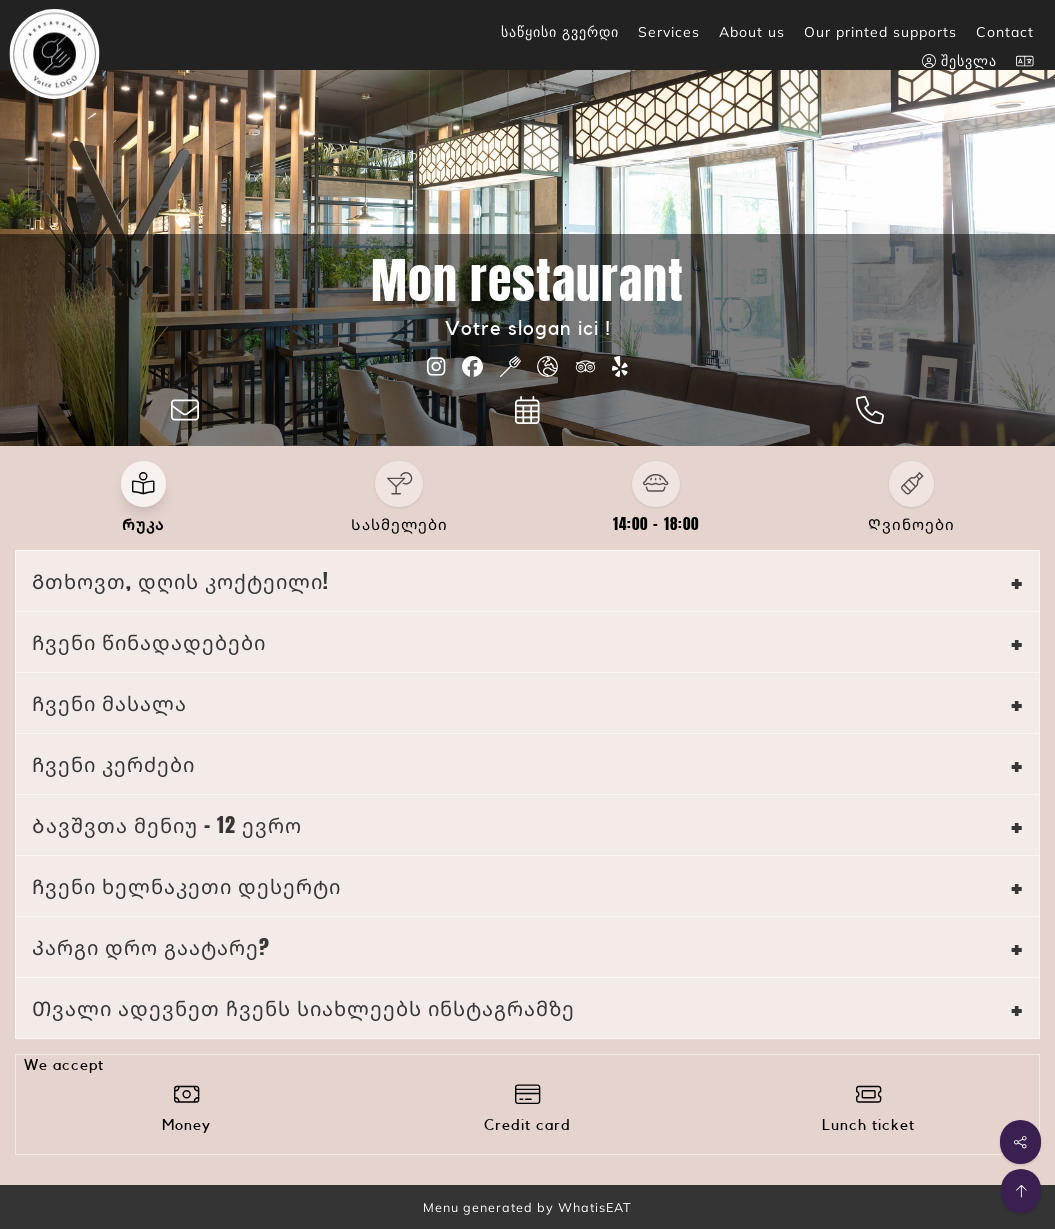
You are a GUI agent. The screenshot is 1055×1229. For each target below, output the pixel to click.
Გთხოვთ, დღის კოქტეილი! (180, 580)
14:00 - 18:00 (656, 524)
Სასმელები (399, 524)
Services (669, 32)
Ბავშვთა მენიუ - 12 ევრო (167, 824)
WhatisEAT (595, 1207)
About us (752, 32)
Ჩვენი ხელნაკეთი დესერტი (186, 885)
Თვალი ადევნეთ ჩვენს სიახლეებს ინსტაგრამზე (303, 1007)
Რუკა (143, 524)
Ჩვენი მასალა (109, 702)
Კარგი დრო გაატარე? (151, 946)
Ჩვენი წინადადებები (149, 641)
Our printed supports (880, 32)
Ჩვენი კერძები (113, 763)
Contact (1005, 32)
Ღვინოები (911, 524)
